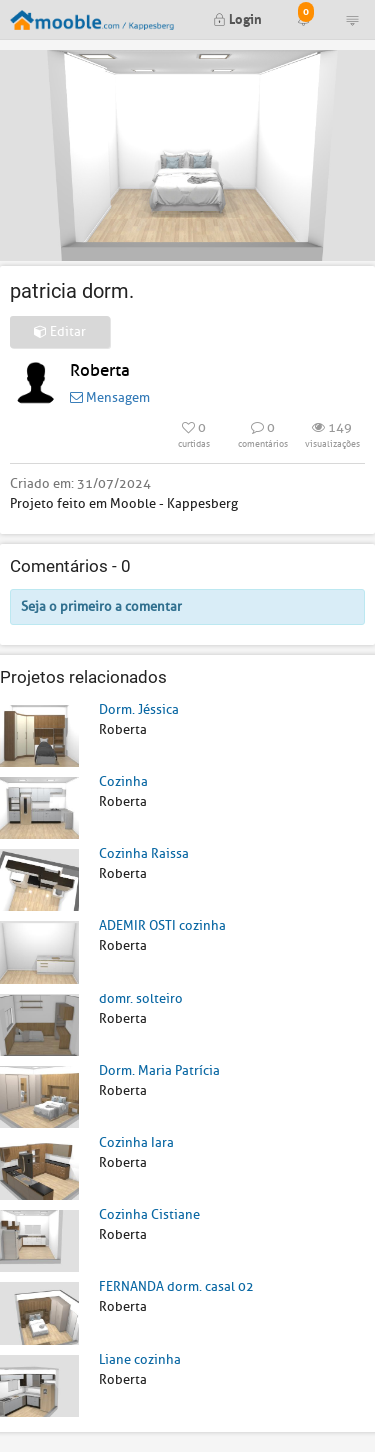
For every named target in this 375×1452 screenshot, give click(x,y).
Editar (60, 331)
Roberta (100, 370)
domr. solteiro (141, 998)
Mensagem (110, 397)
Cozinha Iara (136, 1142)
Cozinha (123, 781)
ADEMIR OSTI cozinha (162, 925)
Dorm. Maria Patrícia (159, 1070)
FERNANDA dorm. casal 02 (176, 1286)
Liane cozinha (140, 1359)
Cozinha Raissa (144, 853)
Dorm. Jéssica (139, 709)
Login (237, 17)
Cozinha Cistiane (149, 1214)
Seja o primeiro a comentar (101, 606)
